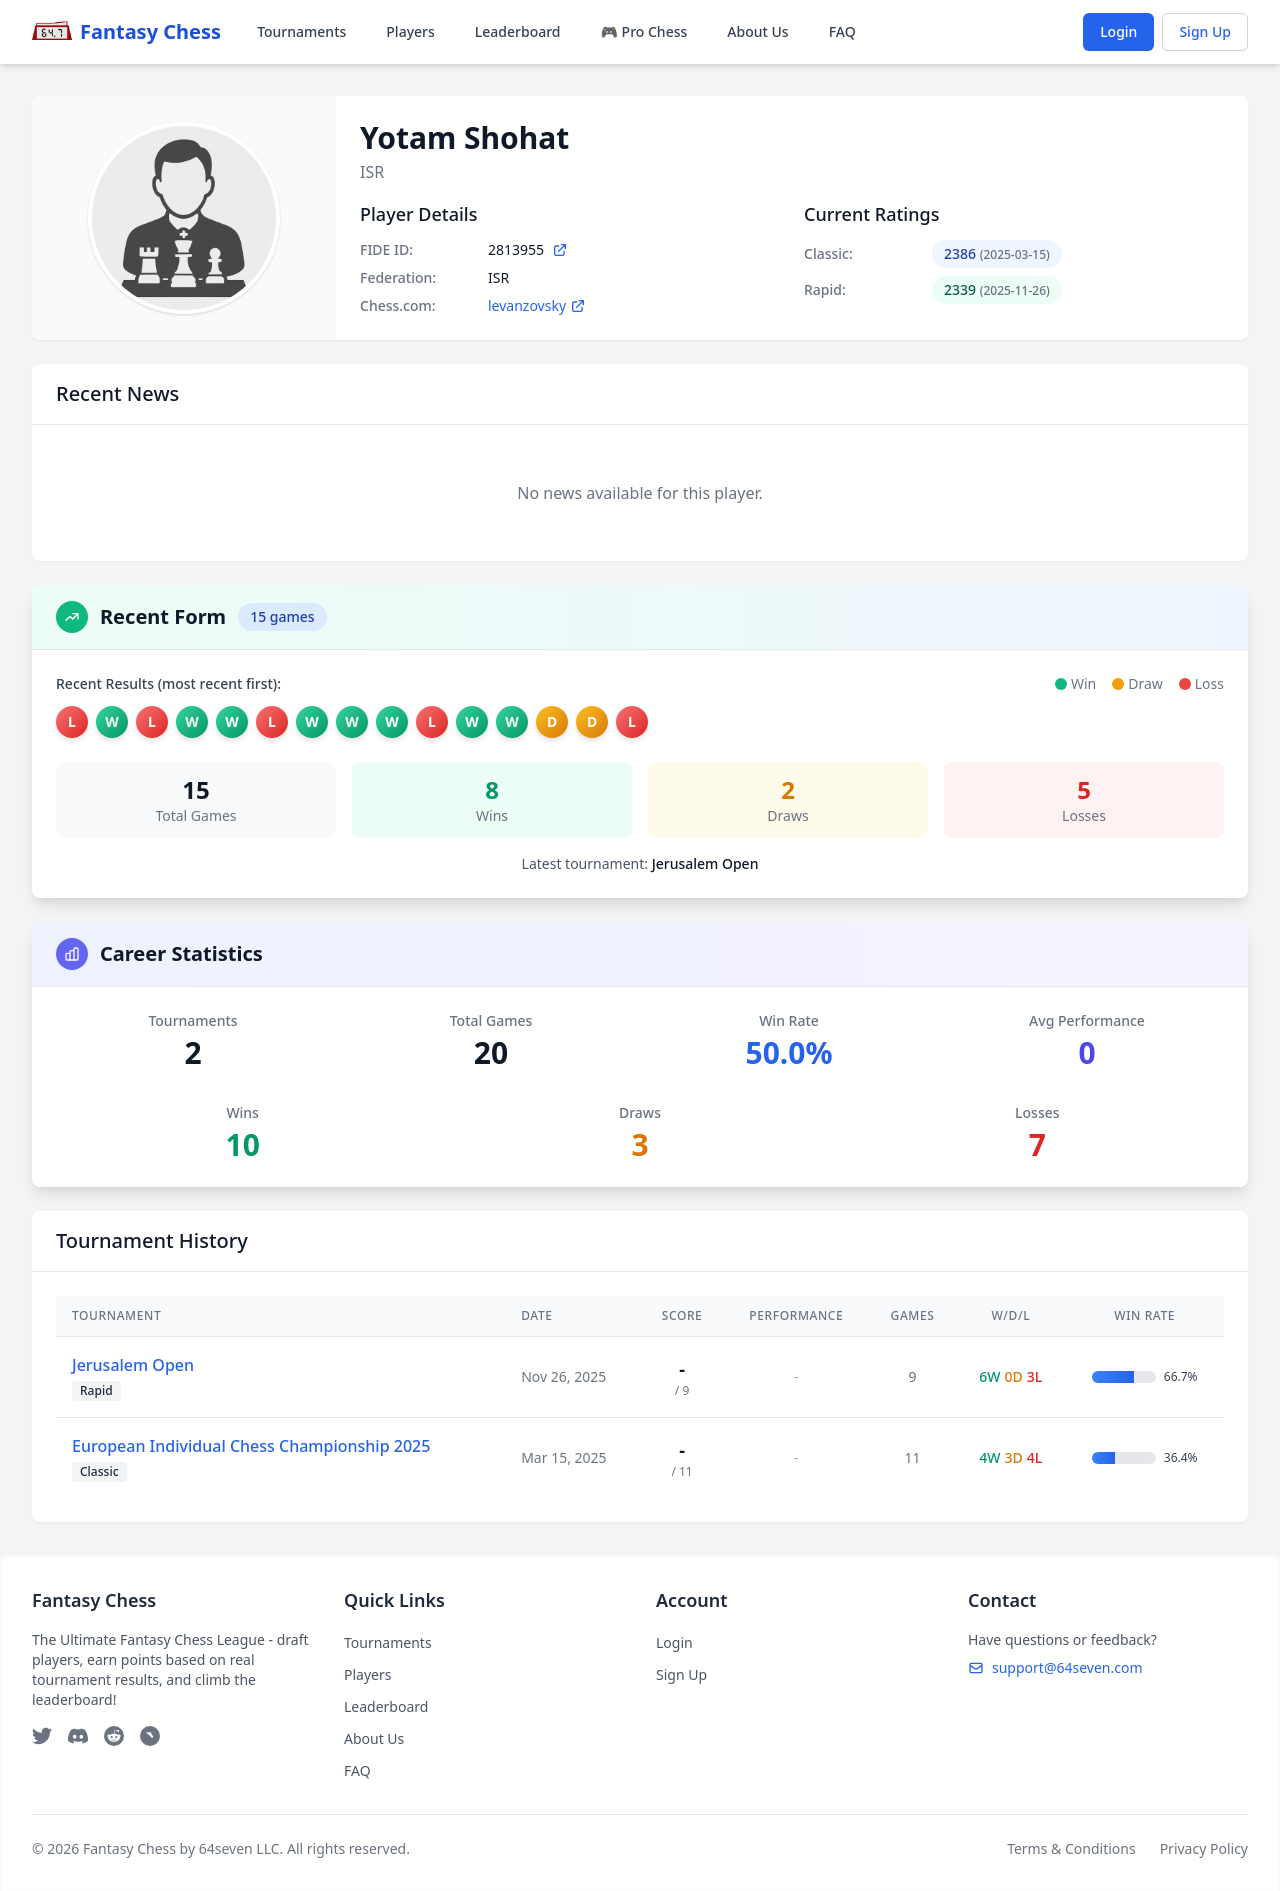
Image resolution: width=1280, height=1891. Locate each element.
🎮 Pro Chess (644, 31)
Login (1118, 31)
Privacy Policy (1204, 1848)
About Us (757, 31)
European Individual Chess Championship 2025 (251, 1446)
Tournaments (301, 31)
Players (410, 31)
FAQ (842, 31)
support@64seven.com (1055, 1667)
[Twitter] (42, 1736)
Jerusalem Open (133, 1365)
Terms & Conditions (1071, 1848)
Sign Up (1205, 31)
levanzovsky (537, 305)
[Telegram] (150, 1736)
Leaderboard (518, 31)
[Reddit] (114, 1736)
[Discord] (78, 1736)
